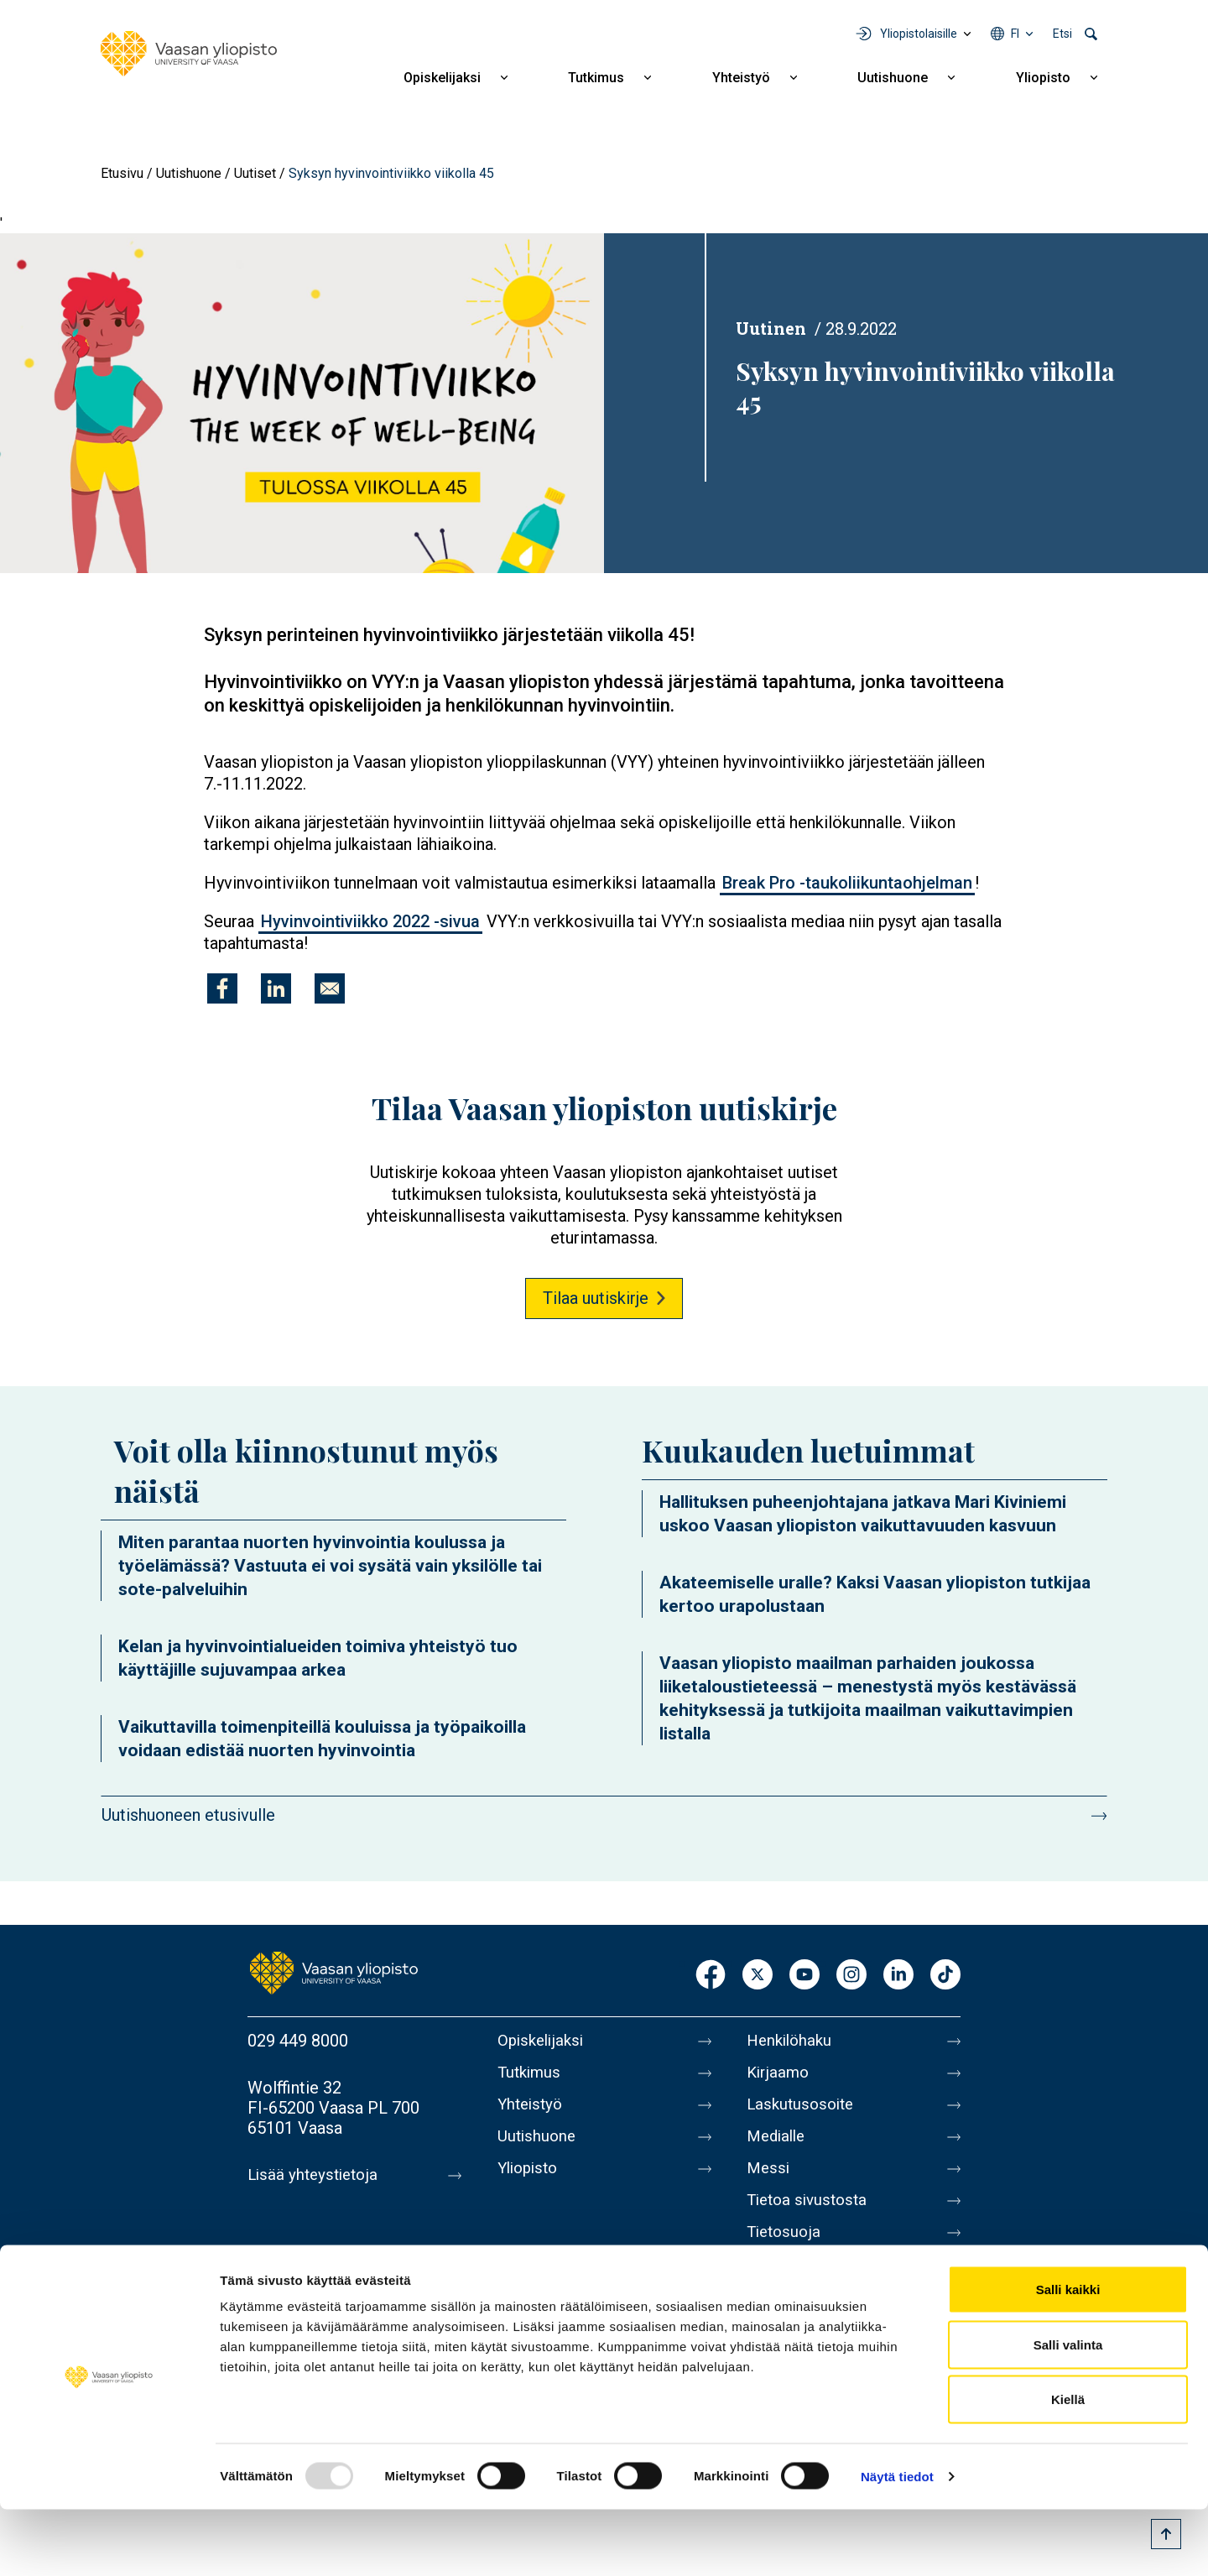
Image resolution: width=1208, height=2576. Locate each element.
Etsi (1062, 33)
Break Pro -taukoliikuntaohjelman (847, 883)
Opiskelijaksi (442, 78)
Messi (769, 2182)
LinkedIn (898, 1975)
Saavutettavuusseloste (830, 2287)
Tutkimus (596, 78)
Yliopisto (1043, 78)
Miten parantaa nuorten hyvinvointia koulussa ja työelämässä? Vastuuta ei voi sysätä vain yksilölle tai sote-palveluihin (330, 1565)
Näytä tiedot (897, 2543)
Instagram (851, 1975)
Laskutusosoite (803, 2111)
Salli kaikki (1068, 2356)
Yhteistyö (741, 78)
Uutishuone (892, 78)
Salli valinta (1068, 2411)
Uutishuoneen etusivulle (188, 1815)
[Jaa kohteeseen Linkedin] (276, 988)
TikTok (945, 1975)
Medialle (778, 2146)
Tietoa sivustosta (811, 2217)
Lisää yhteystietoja (315, 2175)
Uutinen (771, 328)
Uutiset (255, 173)
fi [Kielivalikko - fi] (1015, 33)
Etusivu (122, 173)
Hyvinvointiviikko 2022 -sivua (370, 921)
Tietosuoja (786, 2252)
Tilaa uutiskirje (595, 1298)
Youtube (804, 1975)
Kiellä (1068, 2466)
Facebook (710, 1975)
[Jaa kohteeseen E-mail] (330, 988)
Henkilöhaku (792, 2041)
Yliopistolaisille (918, 33)
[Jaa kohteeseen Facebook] (222, 988)
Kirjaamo (779, 2076)
